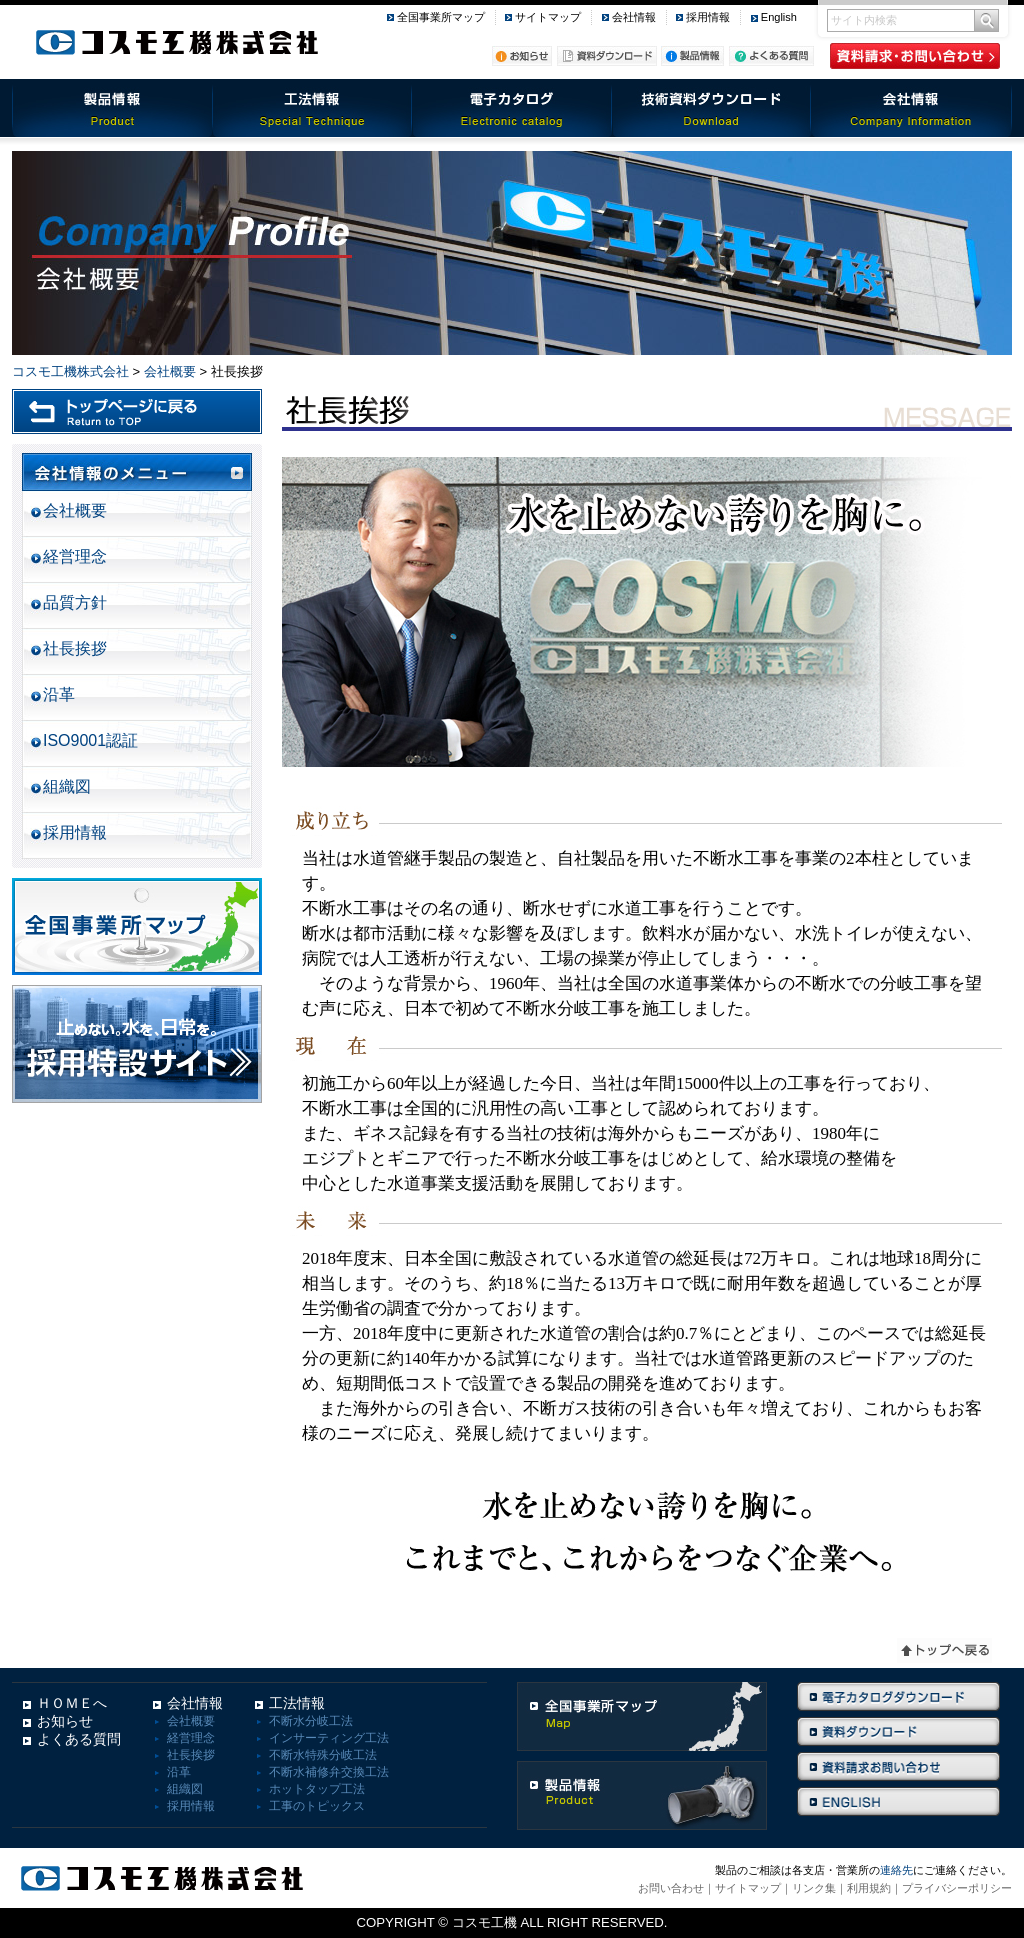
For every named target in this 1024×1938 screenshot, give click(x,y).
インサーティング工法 (329, 1738)
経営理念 (75, 556)
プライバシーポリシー (957, 1888)
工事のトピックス (317, 1806)
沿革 (59, 694)
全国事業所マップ (441, 17)
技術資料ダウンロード (712, 108)
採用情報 (708, 17)
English (779, 17)
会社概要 (170, 371)
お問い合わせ (671, 1888)
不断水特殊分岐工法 (323, 1755)
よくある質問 (79, 1739)
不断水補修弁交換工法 (329, 1772)
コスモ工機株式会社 (70, 371)
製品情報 (112, 108)
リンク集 (814, 1888)
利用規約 (869, 1888)
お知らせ (65, 1721)
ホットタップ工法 (317, 1789)
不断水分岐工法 (311, 1721)
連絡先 (896, 1870)
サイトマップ (548, 17)
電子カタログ (512, 108)
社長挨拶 (75, 648)
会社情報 (634, 17)
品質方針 (75, 602)
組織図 (67, 786)
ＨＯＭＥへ (72, 1703)
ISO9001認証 (90, 740)
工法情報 (312, 108)
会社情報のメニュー (137, 472)
